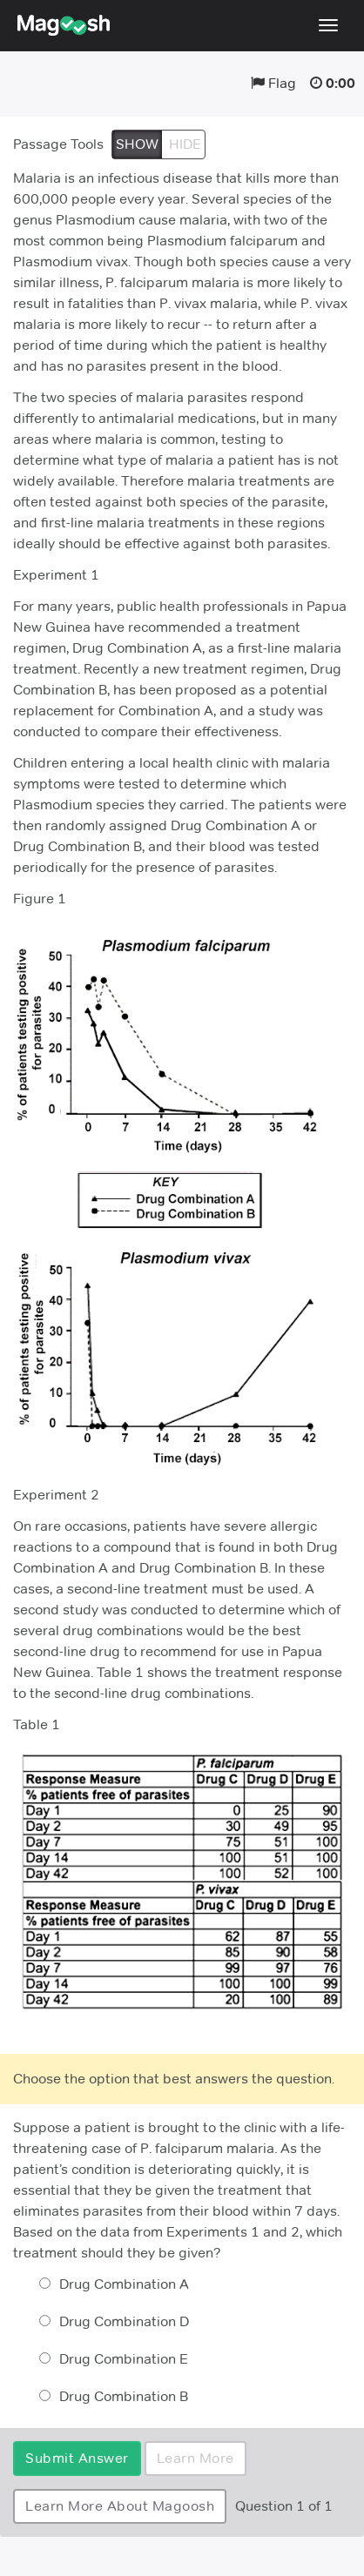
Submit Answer (77, 2458)
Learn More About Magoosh (119, 2506)
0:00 (340, 83)
